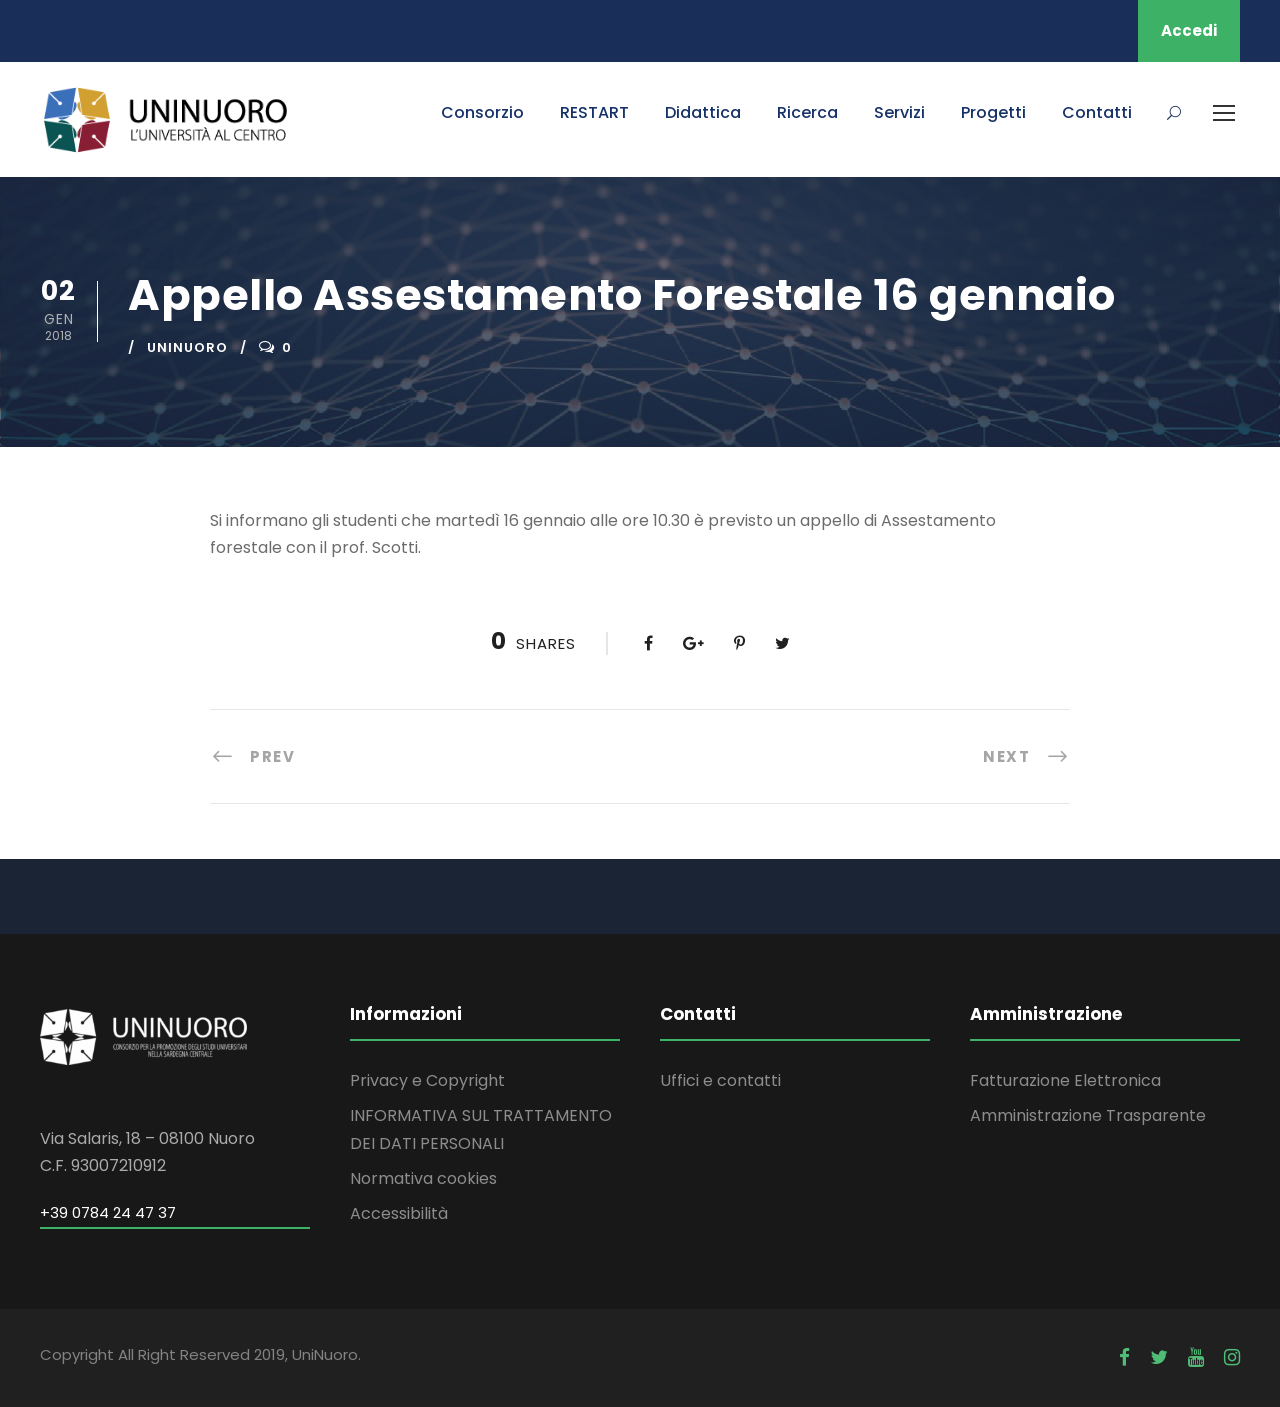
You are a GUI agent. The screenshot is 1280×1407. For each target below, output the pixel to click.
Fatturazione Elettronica (1065, 1080)
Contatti (1097, 112)
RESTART (594, 112)
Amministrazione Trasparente (1088, 1115)
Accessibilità (399, 1213)
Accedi (1189, 30)
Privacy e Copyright (427, 1080)
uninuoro (187, 347)
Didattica (703, 112)
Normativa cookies (423, 1178)
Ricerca (807, 112)
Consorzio (482, 112)
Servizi (899, 112)
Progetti (993, 112)
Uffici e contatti (720, 1080)
